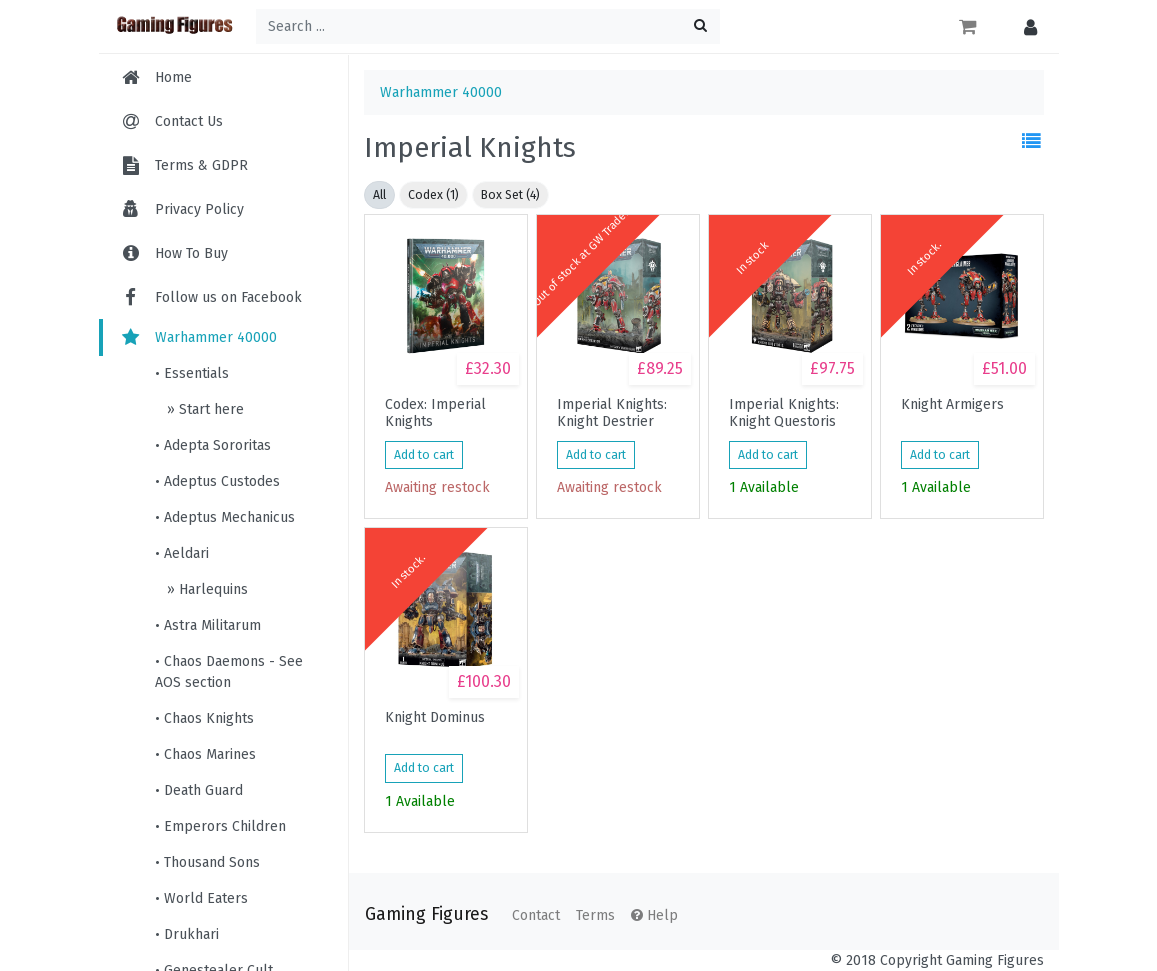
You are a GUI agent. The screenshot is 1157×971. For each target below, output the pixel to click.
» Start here (203, 409)
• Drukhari (187, 934)
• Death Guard (199, 790)
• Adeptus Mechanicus (225, 517)
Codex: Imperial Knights (435, 413)
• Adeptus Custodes (217, 481)
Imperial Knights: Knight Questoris (784, 413)
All (379, 195)
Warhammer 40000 (198, 337)
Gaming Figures (426, 914)
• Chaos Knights (204, 718)
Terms (595, 915)
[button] (1025, 26)
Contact (536, 915)
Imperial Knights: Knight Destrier (612, 413)
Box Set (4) (510, 195)
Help (654, 915)
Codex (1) (433, 195)
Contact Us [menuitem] (189, 121)
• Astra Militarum (208, 625)
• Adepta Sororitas (213, 445)
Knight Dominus (435, 718)
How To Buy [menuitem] (191, 253)
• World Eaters (201, 898)
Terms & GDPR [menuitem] (201, 165)
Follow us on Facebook (210, 297)
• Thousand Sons (207, 862)
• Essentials (192, 373)
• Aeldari (182, 553)
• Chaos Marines (205, 754)
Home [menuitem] (173, 77)
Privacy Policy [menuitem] (199, 209)
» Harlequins (205, 589)
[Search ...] (488, 26)
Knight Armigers (952, 405)
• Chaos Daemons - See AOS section (229, 672)
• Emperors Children (220, 826)
